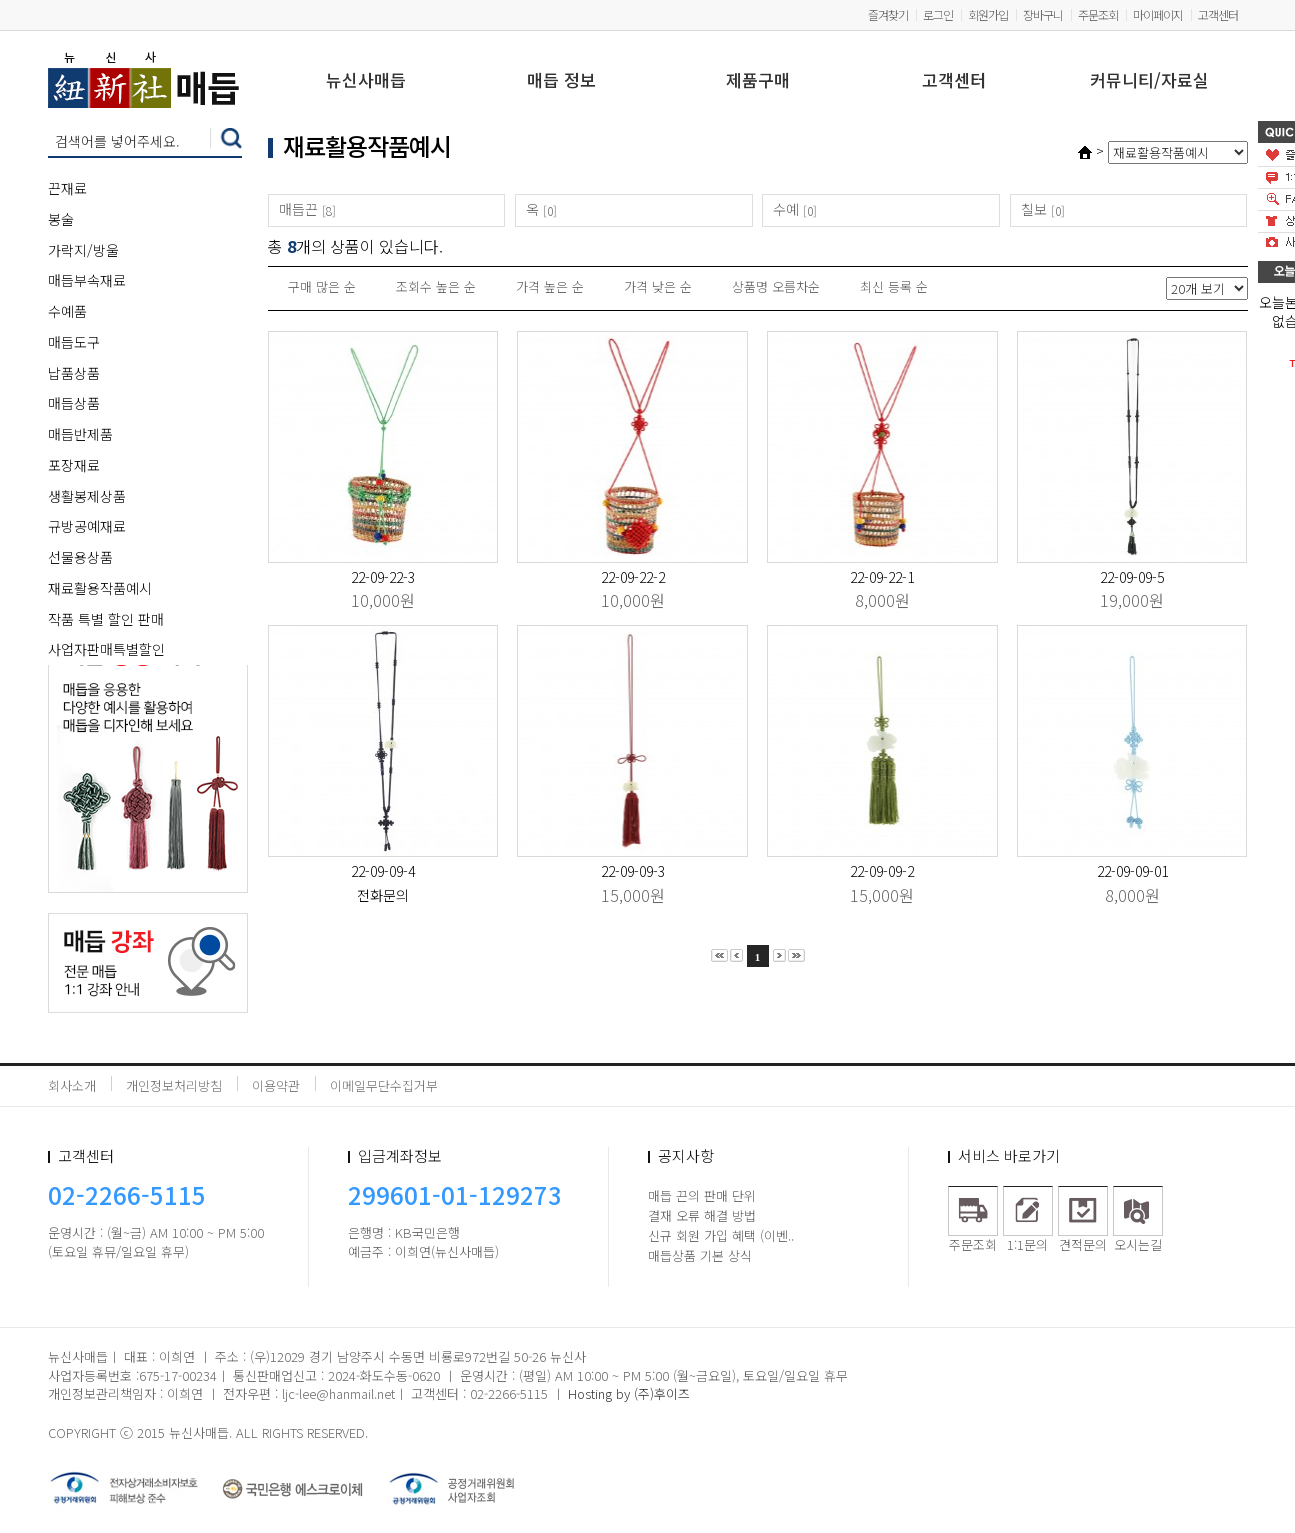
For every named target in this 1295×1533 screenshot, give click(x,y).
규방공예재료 (87, 526)
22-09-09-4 (383, 871)
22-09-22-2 (633, 577)
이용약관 (276, 1085)
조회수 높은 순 (436, 286)
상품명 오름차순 (776, 286)
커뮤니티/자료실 (1149, 81)
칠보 (1034, 209)
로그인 (938, 14)
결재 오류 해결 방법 (702, 1215)
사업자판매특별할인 (106, 649)
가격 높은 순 (550, 286)
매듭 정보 (561, 81)
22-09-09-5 (1132, 577)
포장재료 (74, 465)
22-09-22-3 (383, 577)
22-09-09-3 (633, 871)
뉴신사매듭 (366, 81)
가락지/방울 (83, 250)
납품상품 (74, 373)
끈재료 (67, 188)
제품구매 (758, 81)
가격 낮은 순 (658, 286)
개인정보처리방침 (174, 1085)
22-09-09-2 (882, 871)
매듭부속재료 (87, 280)
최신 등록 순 (894, 286)
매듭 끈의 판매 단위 (702, 1195)
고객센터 (1218, 14)
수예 (786, 209)
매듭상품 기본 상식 (700, 1255)
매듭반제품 (80, 434)
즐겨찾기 (888, 14)
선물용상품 (80, 557)
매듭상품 (74, 403)
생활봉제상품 (87, 496)
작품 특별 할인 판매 (106, 619)
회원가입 (988, 14)
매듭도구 (74, 342)
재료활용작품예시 (100, 588)
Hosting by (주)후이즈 (629, 1393)
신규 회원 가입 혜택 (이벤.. (721, 1235)
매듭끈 (298, 209)
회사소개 (72, 1085)
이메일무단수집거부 (384, 1085)
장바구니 (1043, 14)
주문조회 (1098, 14)
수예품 (67, 311)
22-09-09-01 (1132, 871)
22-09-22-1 (882, 577)
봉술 (61, 219)
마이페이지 (1158, 14)
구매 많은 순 (322, 286)
